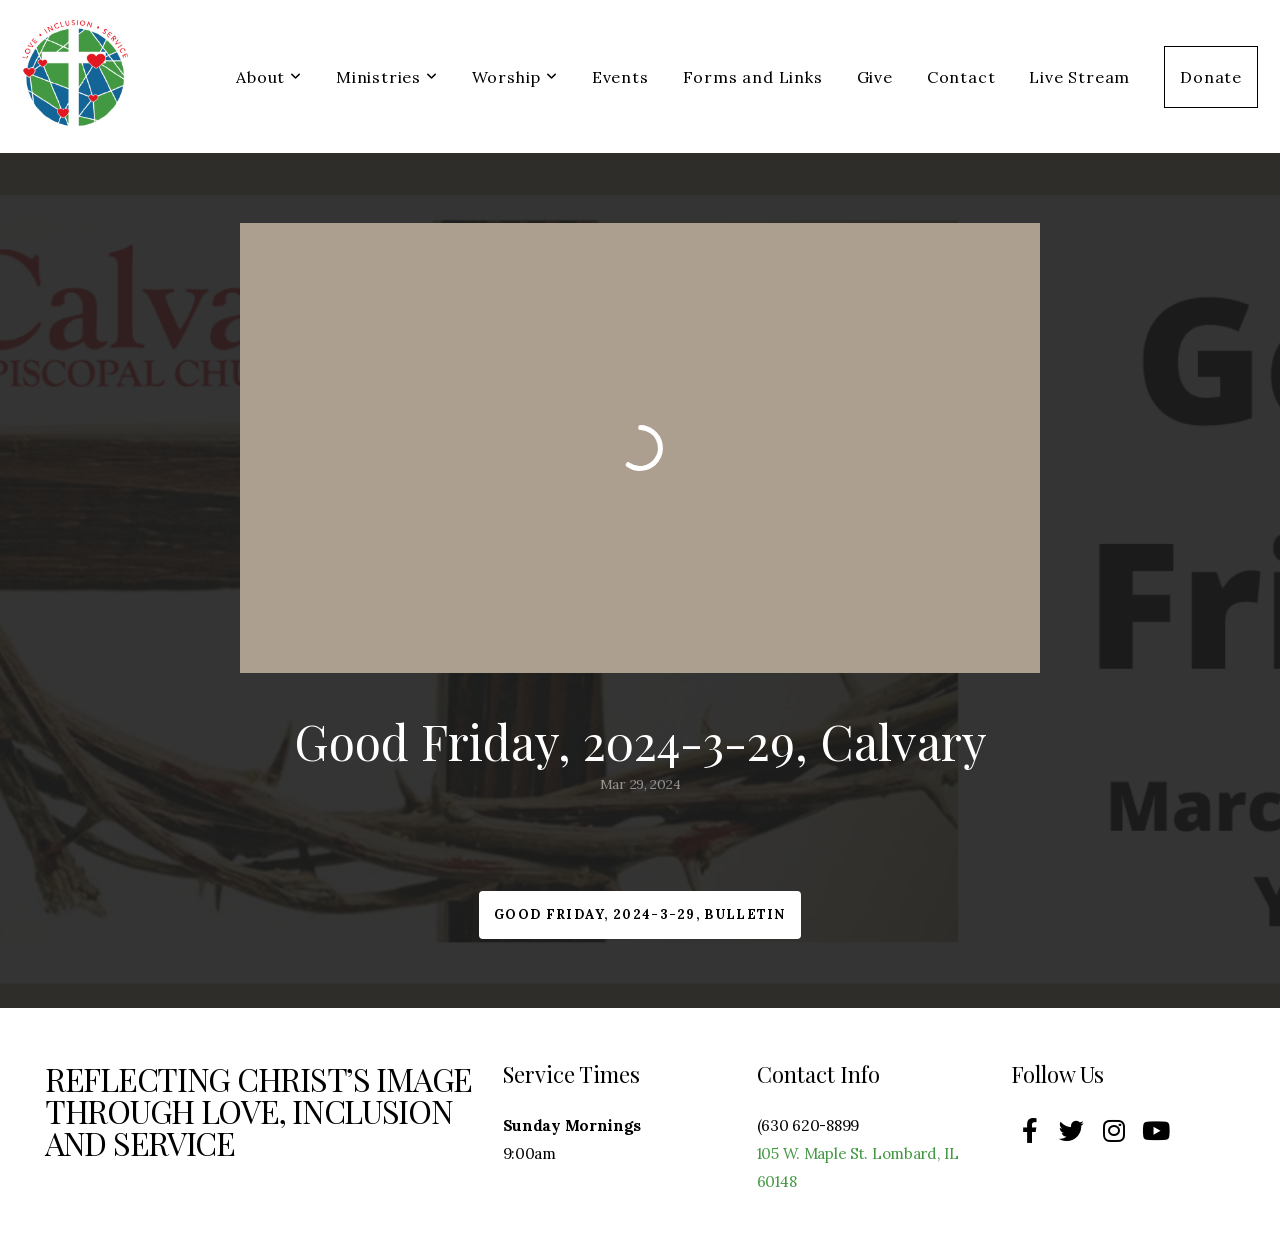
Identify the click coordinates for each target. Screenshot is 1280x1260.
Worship (515, 77)
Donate (1211, 77)
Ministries (387, 77)
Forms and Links (753, 77)
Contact (961, 77)
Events (620, 77)
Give (875, 77)
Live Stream (1079, 77)
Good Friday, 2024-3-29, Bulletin (640, 914)
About (269, 77)
